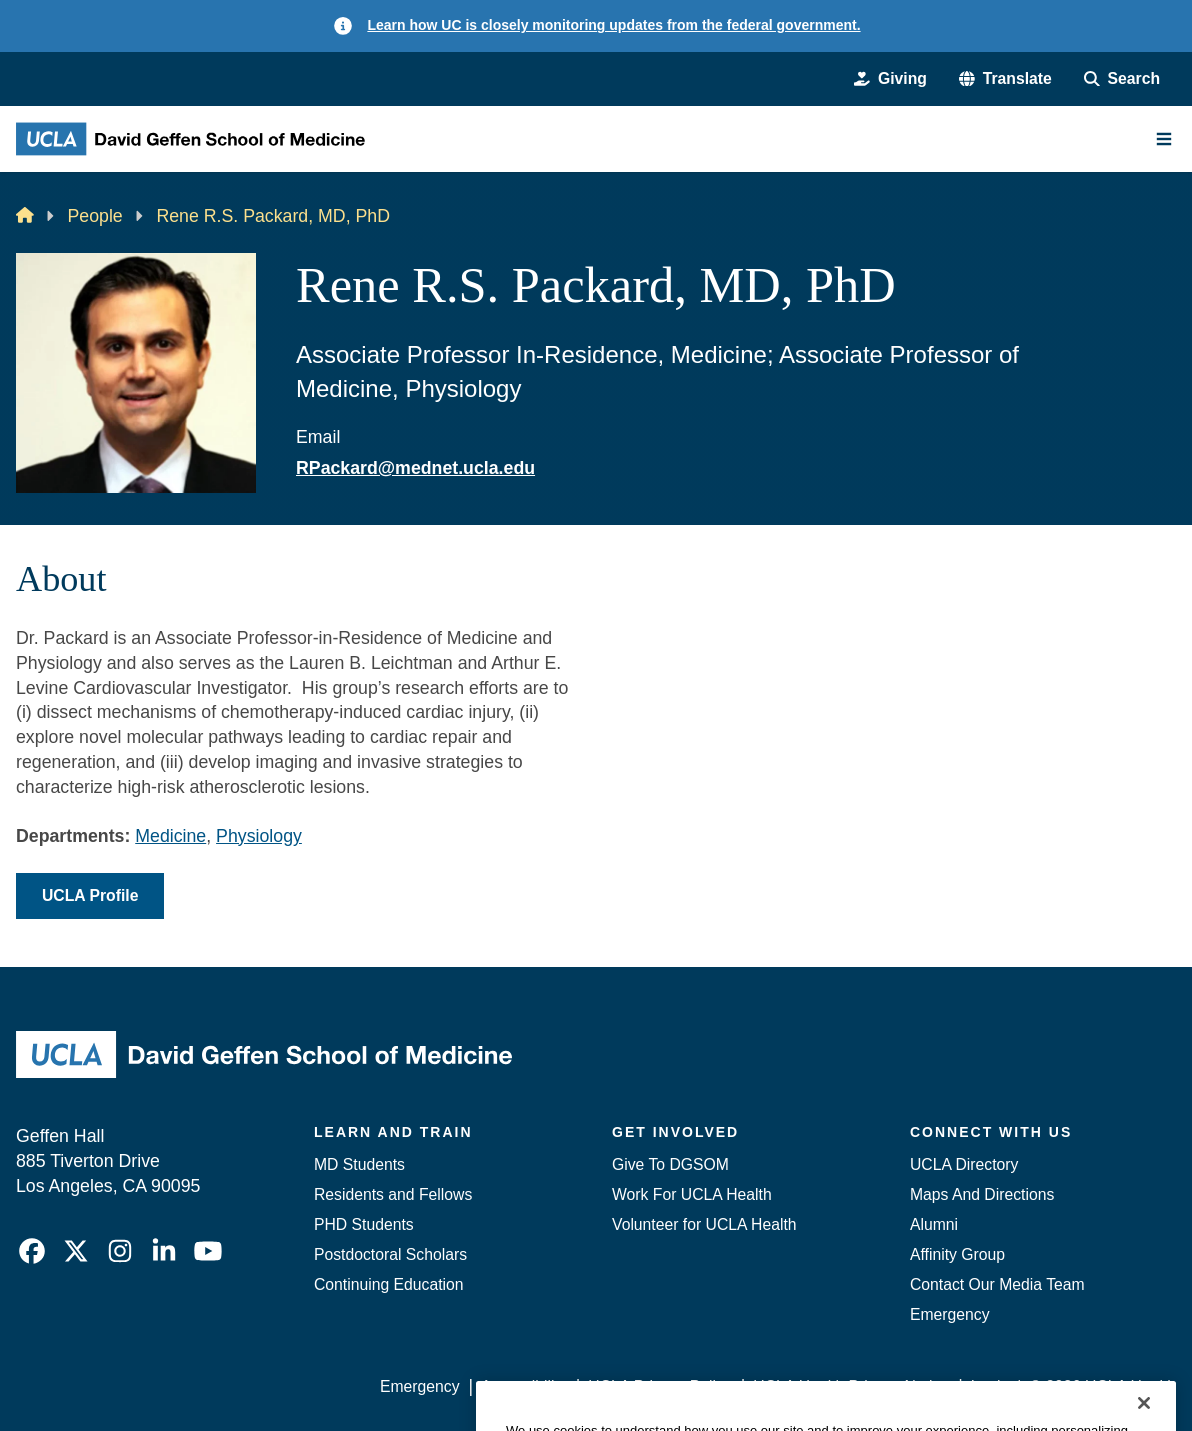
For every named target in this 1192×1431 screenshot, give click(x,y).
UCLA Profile (90, 895)
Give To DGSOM (670, 1164)
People (94, 216)
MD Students (359, 1164)
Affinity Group (957, 1254)
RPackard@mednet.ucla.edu (415, 468)
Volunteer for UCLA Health (704, 1224)
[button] (1005, 79)
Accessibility (524, 1386)
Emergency (950, 1314)
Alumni (934, 1224)
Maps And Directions (982, 1194)
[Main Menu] (1164, 139)
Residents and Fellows (393, 1194)
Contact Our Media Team (997, 1284)
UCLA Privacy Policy (659, 1386)
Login (990, 1386)
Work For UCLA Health (692, 1194)
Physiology (259, 836)
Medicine (170, 836)
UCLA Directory (964, 1164)
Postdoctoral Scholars (390, 1254)
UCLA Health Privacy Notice (851, 1386)
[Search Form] (1122, 79)
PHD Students (364, 1224)
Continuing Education (389, 1284)
